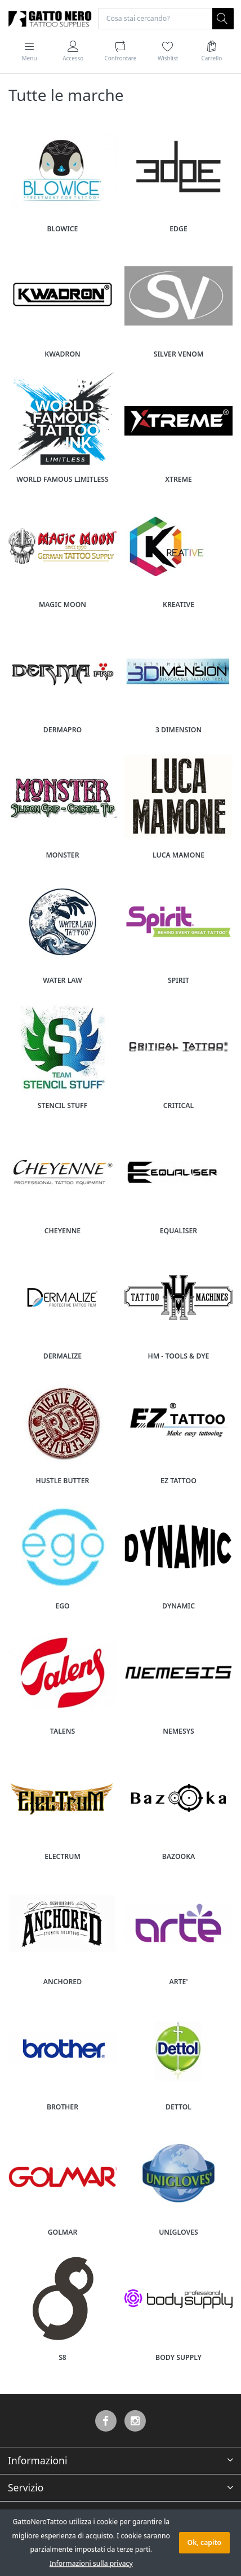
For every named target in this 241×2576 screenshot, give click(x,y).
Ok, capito (204, 2542)
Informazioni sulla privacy (91, 2563)
